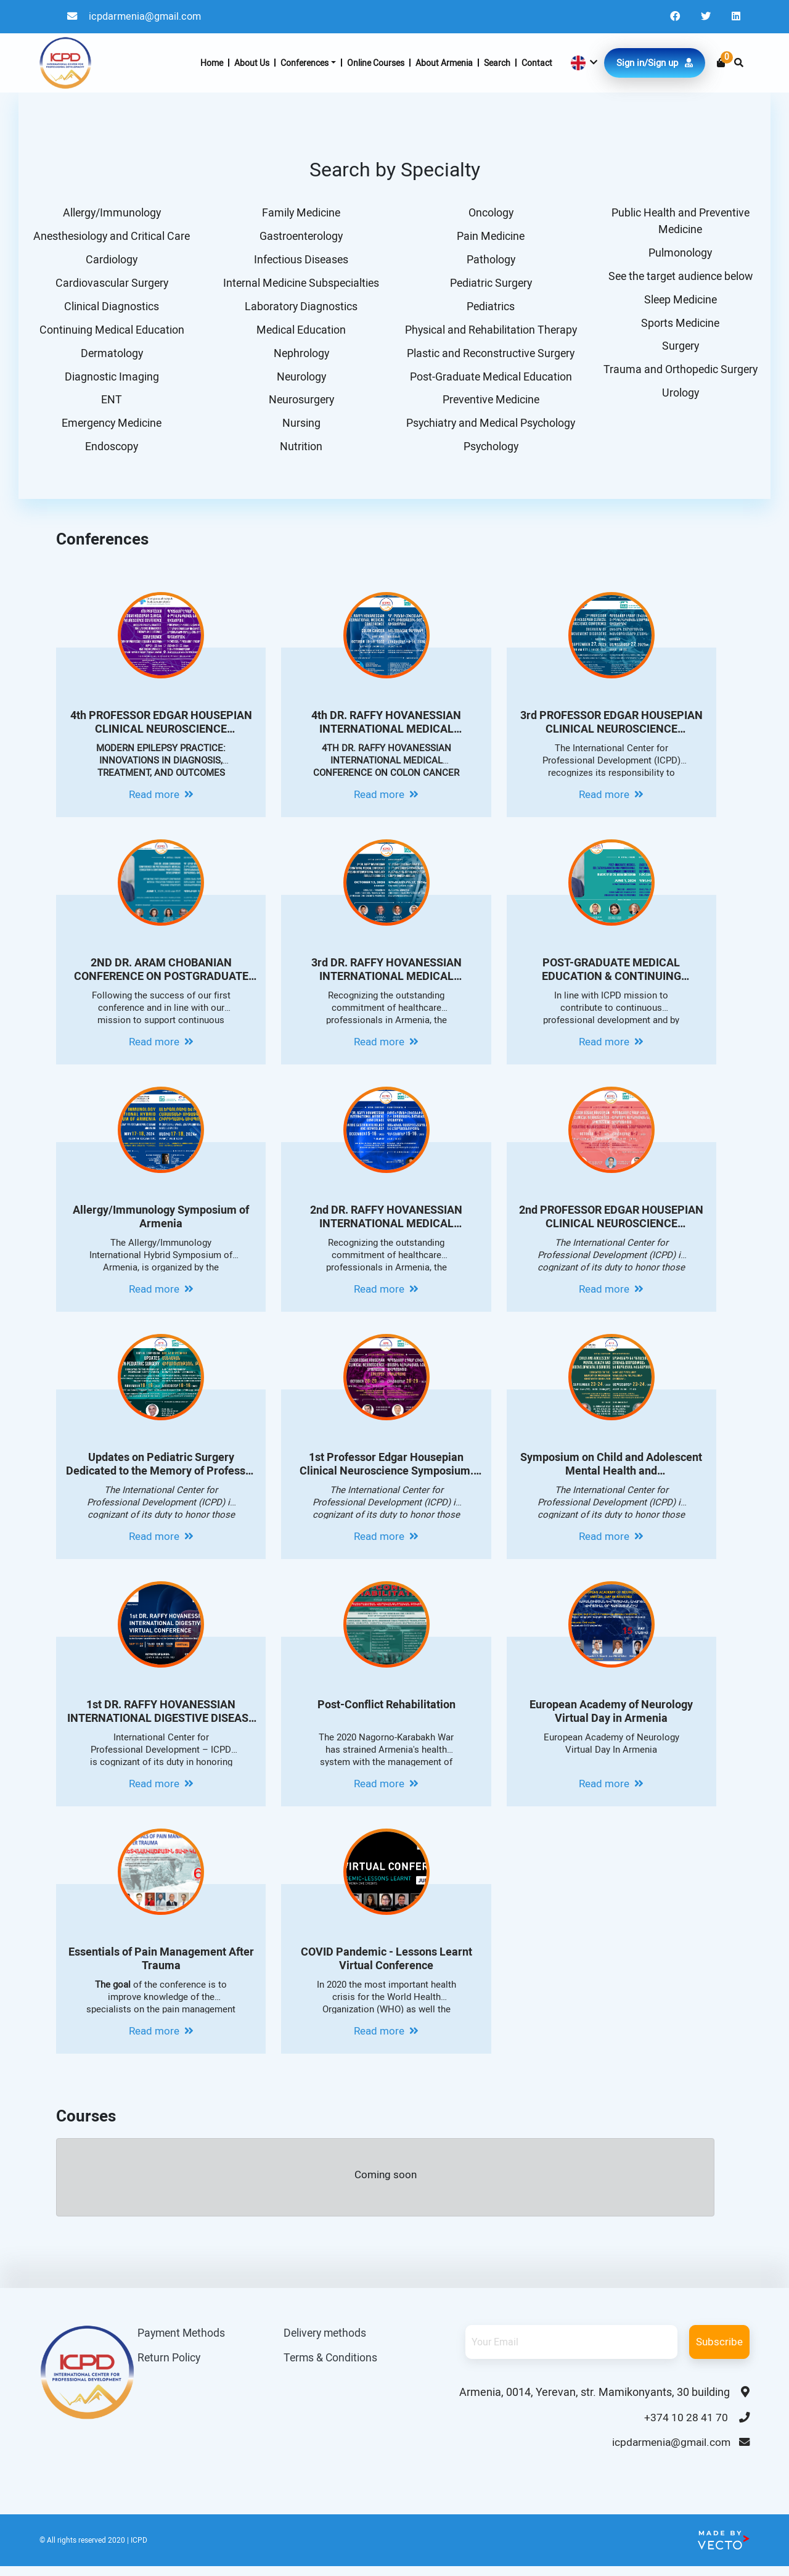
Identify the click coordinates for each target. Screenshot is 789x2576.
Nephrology (299, 357)
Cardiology (110, 261)
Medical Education (300, 333)
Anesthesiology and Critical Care (110, 237)
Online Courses (375, 63)
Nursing (299, 429)
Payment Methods (182, 2340)
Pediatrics (489, 309)
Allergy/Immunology (110, 213)
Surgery (679, 350)
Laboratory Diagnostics (299, 309)
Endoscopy (110, 453)
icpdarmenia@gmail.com (136, 16)
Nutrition (300, 453)
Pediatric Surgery (489, 285)
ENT (110, 405)
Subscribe (719, 2349)
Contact (536, 63)
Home (211, 63)
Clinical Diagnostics (110, 309)
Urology (679, 398)
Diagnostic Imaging (110, 381)
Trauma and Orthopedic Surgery (679, 374)
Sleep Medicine (678, 301)
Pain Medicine (489, 237)
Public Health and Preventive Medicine (678, 221)
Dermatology (110, 357)
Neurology (299, 381)
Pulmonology (679, 253)
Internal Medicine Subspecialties (299, 285)
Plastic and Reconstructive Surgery (489, 357)
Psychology (489, 453)
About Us (251, 63)
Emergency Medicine (110, 429)
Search (497, 63)
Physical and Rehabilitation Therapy (489, 333)
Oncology (489, 213)
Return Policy (169, 2366)
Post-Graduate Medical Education (489, 381)
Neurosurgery (299, 405)
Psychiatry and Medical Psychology (489, 429)
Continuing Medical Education (110, 333)
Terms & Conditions (331, 2366)
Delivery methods (326, 2340)
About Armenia (444, 63)
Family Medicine (300, 213)
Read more (161, 802)
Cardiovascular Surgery (110, 285)
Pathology (489, 261)
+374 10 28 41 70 (697, 2425)
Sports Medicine (679, 325)
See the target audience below (678, 277)
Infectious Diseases (299, 261)
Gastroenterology (299, 237)
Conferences (304, 63)
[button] (583, 64)
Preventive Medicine (489, 405)
